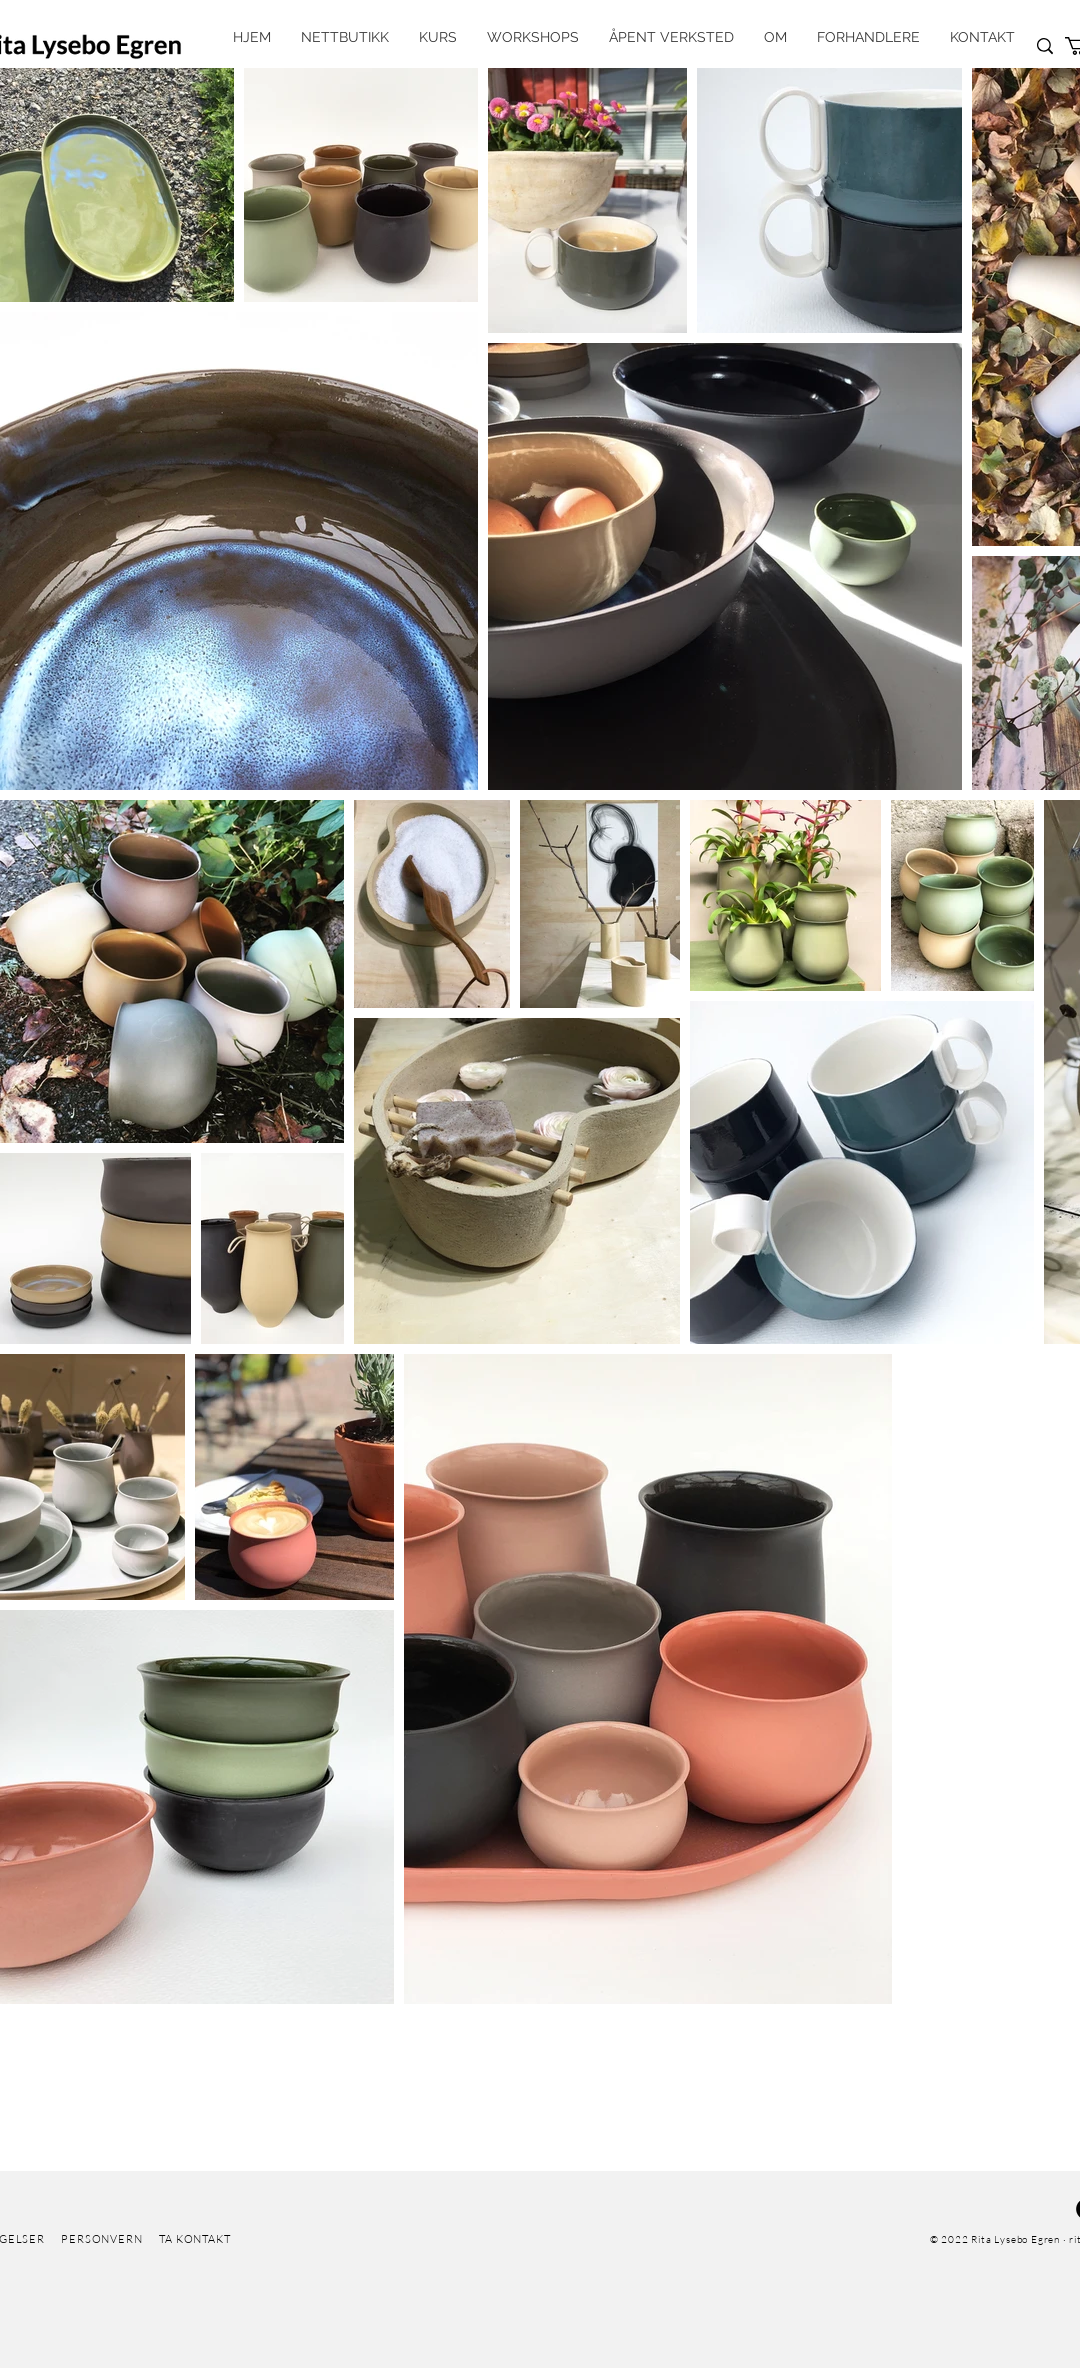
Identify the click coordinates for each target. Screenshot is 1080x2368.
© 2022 (949, 2239)
